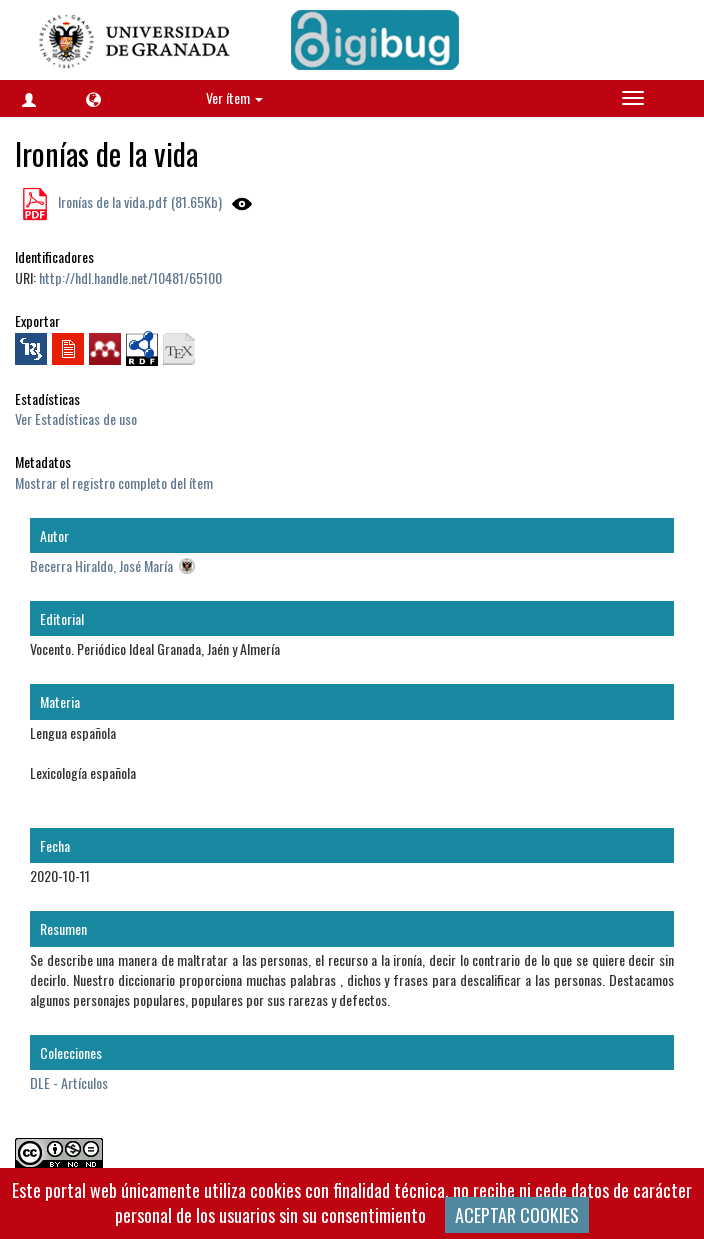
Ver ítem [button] (234, 97)
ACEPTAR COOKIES (517, 1215)
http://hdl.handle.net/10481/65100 (130, 277)
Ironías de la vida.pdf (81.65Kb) (138, 201)
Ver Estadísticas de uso (76, 418)
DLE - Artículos (69, 1082)
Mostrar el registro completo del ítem (114, 482)
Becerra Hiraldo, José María (101, 565)
